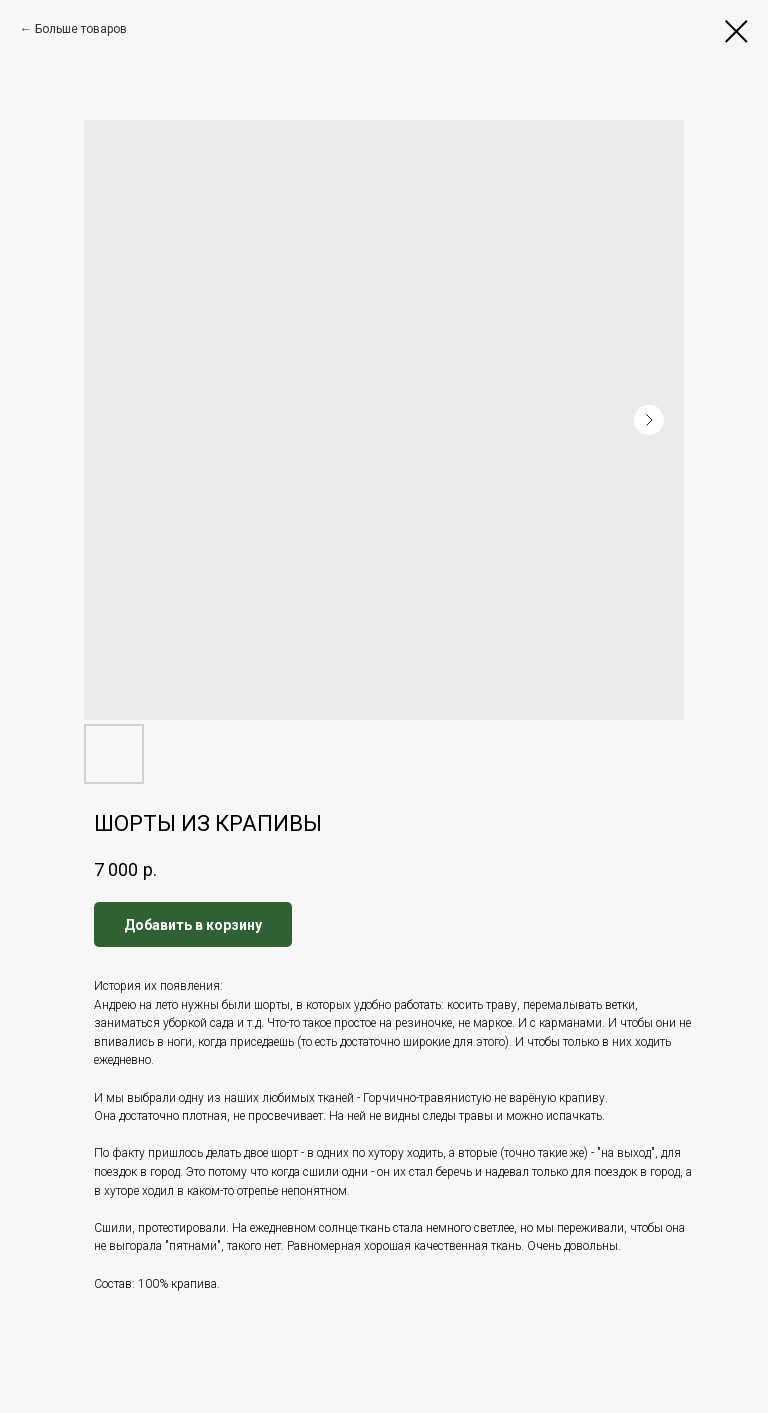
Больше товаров (81, 29)
